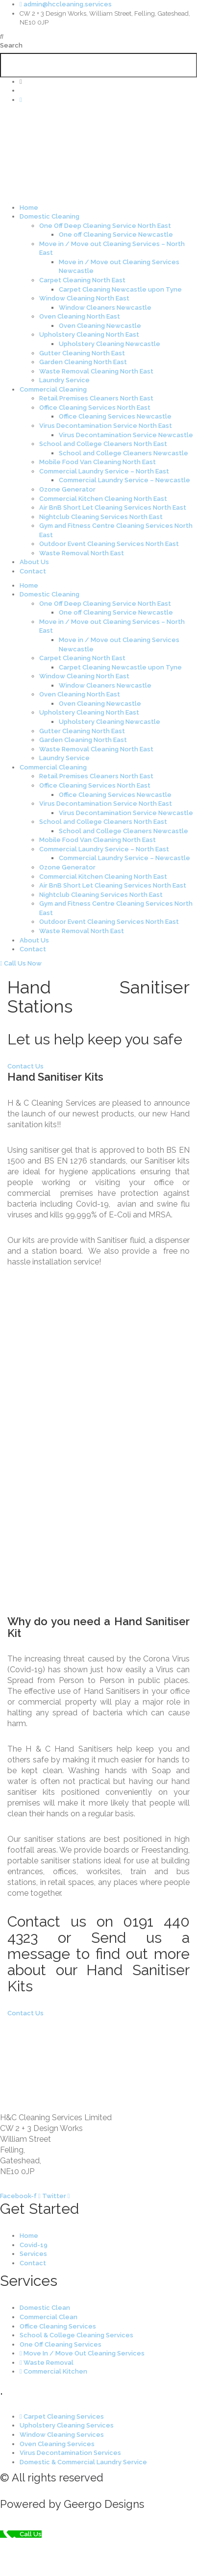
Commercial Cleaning (53, 389)
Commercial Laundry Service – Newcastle (124, 480)
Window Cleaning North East (84, 298)
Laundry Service (64, 380)
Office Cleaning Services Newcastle (115, 416)
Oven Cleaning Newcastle (100, 325)
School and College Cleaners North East (103, 443)
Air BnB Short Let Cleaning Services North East (112, 507)
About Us (34, 562)
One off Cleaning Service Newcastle (116, 234)
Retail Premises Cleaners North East (96, 398)
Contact (33, 571)
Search (11, 45)
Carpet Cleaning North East (82, 280)
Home (29, 207)
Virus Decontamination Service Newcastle (126, 435)
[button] (98, 37)
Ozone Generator (67, 489)
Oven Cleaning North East (79, 316)
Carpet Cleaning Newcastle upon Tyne (120, 289)
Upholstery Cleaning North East (89, 334)
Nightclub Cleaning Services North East (101, 516)
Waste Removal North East (81, 553)
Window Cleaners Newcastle (105, 307)
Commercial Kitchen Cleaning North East (103, 498)
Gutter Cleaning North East (82, 353)
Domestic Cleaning (49, 216)
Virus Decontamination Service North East (105, 425)
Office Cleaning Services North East (94, 407)
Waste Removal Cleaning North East (96, 371)
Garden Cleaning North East (83, 362)
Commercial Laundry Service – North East (104, 471)
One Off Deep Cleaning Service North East (105, 225)
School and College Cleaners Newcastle (123, 453)
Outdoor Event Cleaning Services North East (109, 543)
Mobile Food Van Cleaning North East (97, 462)
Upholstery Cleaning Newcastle (109, 343)
